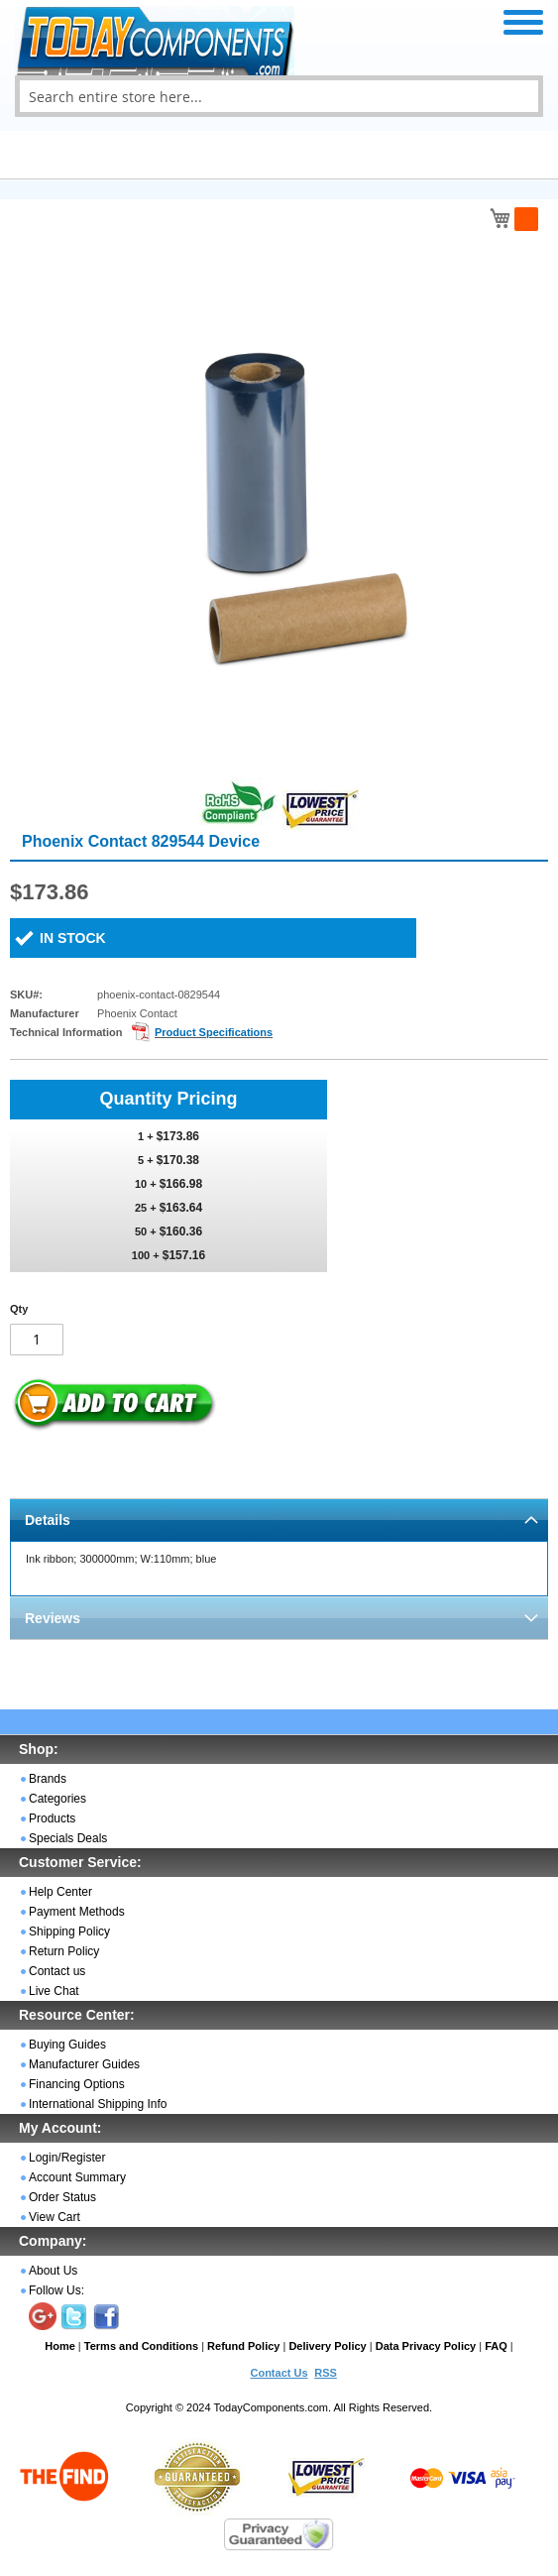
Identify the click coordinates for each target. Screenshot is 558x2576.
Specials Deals (68, 1838)
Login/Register (67, 2158)
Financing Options (77, 2084)
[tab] (279, 1519)
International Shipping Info (98, 2104)
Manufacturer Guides (84, 2064)
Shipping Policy (69, 1931)
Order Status (62, 2197)
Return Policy (64, 1951)
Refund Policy (243, 2346)
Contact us (57, 1971)
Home (60, 2346)
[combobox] (279, 96)
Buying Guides (67, 2044)
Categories (57, 1799)
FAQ (496, 2346)
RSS (325, 2373)
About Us (53, 2271)
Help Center (60, 1892)
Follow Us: (56, 2290)
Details (47, 1520)
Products (52, 1818)
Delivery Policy (327, 2346)
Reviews (52, 1618)
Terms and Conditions (141, 2346)
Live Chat (54, 1991)
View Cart (54, 2217)
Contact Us (278, 2373)
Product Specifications (214, 1032)
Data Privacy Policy (426, 2346)
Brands (47, 1779)
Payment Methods (77, 1912)
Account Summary (77, 2177)
